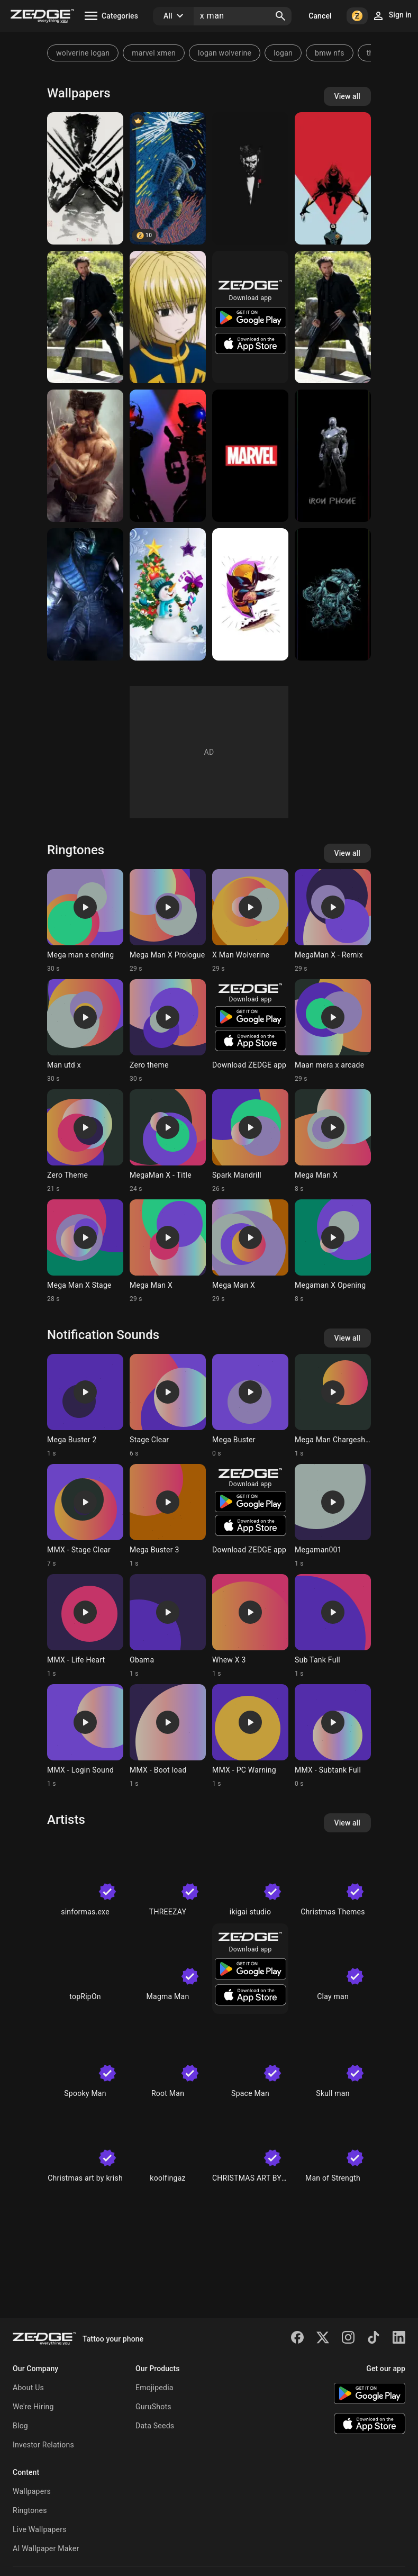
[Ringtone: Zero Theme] (85, 1141)
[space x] (168, 178)
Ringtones (30, 2510)
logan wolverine (224, 53)
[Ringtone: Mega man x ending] (85, 921)
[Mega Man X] (168, 456)
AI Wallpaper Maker (46, 2548)
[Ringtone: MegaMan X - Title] (168, 1141)
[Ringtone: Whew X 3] (250, 1626)
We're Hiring (33, 2406)
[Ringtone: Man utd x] (85, 1031)
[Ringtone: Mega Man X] (333, 1141)
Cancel (319, 16)
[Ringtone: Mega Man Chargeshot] (333, 1406)
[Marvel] (250, 456)
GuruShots (153, 2406)
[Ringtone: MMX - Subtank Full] (333, 1736)
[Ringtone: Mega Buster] (250, 1406)
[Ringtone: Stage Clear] (168, 1406)
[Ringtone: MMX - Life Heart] (85, 1626)
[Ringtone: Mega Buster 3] (168, 1516)
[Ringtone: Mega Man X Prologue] (168, 921)
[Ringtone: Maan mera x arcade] (333, 1031)
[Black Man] (250, 178)
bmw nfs (329, 53)
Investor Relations (43, 2445)
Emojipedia (154, 2387)
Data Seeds (154, 2425)
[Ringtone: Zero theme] (168, 1031)
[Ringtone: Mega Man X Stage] (85, 1251)
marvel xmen (154, 53)
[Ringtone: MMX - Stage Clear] (85, 1516)
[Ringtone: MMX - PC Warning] (250, 1736)
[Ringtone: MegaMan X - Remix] (333, 921)
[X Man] (85, 317)
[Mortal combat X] (85, 594)
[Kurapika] (168, 317)
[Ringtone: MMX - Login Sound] (85, 1736)
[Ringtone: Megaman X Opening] (333, 1251)
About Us (28, 2387)
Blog (20, 2425)
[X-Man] (85, 178)
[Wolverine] (250, 594)
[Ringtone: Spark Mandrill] (250, 1141)
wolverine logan (83, 53)
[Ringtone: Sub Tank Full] (333, 1626)
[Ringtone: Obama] (168, 1626)
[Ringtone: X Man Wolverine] (250, 921)
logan (283, 53)
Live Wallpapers (40, 2529)
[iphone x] (333, 456)
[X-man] (333, 178)
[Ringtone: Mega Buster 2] (85, 1406)
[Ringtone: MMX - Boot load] (168, 1736)
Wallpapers (32, 2491)
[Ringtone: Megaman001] (333, 1516)
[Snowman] (168, 594)
